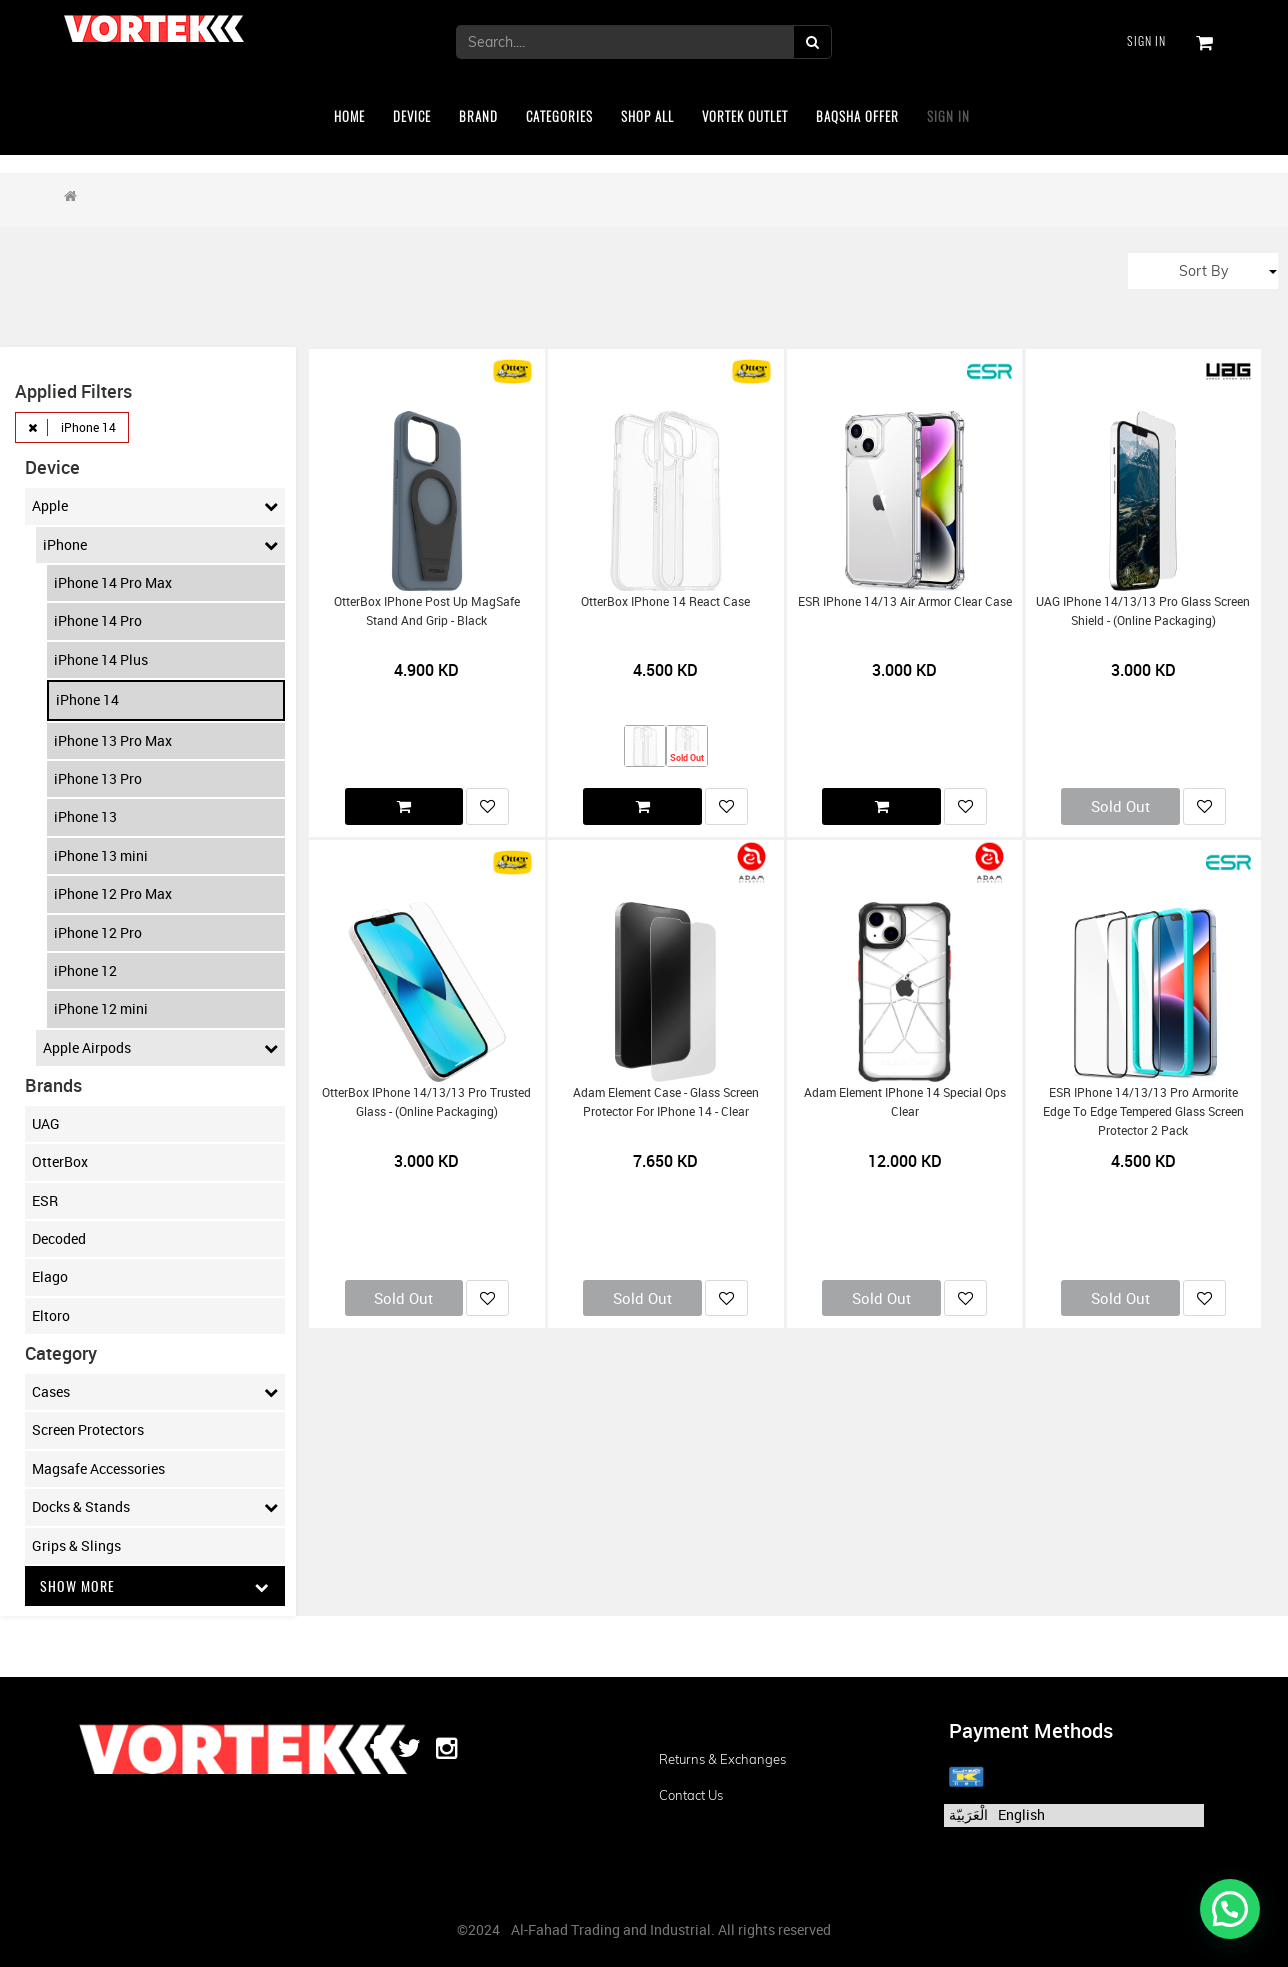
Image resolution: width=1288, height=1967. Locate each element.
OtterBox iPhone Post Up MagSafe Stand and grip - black (427, 611)
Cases (155, 1392)
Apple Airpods (161, 1048)
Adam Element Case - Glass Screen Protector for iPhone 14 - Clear (666, 1102)
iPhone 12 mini (101, 1008)
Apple (155, 506)
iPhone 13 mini (101, 855)
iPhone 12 (85, 970)
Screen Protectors (88, 1429)
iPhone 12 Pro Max (113, 893)
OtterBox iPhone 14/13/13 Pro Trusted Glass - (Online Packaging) (426, 1102)
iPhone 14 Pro (98, 620)
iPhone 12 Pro (98, 932)
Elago (50, 1276)
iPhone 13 (85, 816)
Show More (155, 1585)
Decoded (59, 1238)
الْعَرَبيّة (968, 1814)
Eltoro (51, 1315)
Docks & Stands (155, 1507)
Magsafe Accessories (98, 1468)
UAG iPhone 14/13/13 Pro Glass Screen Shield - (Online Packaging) (1143, 611)
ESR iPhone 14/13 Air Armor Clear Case (905, 601)
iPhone (161, 545)
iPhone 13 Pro (98, 778)
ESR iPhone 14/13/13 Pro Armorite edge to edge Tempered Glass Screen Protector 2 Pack (1143, 1112)
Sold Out (1120, 806)
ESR (45, 1200)
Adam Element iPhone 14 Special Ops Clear (905, 1102)
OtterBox (60, 1161)
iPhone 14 (87, 699)
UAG (46, 1123)
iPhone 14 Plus (101, 659)
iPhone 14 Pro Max (113, 582)
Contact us (691, 1795)
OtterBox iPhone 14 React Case (665, 601)
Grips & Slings (76, 1545)
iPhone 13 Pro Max (113, 740)
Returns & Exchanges (722, 1759)
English (1021, 1814)
